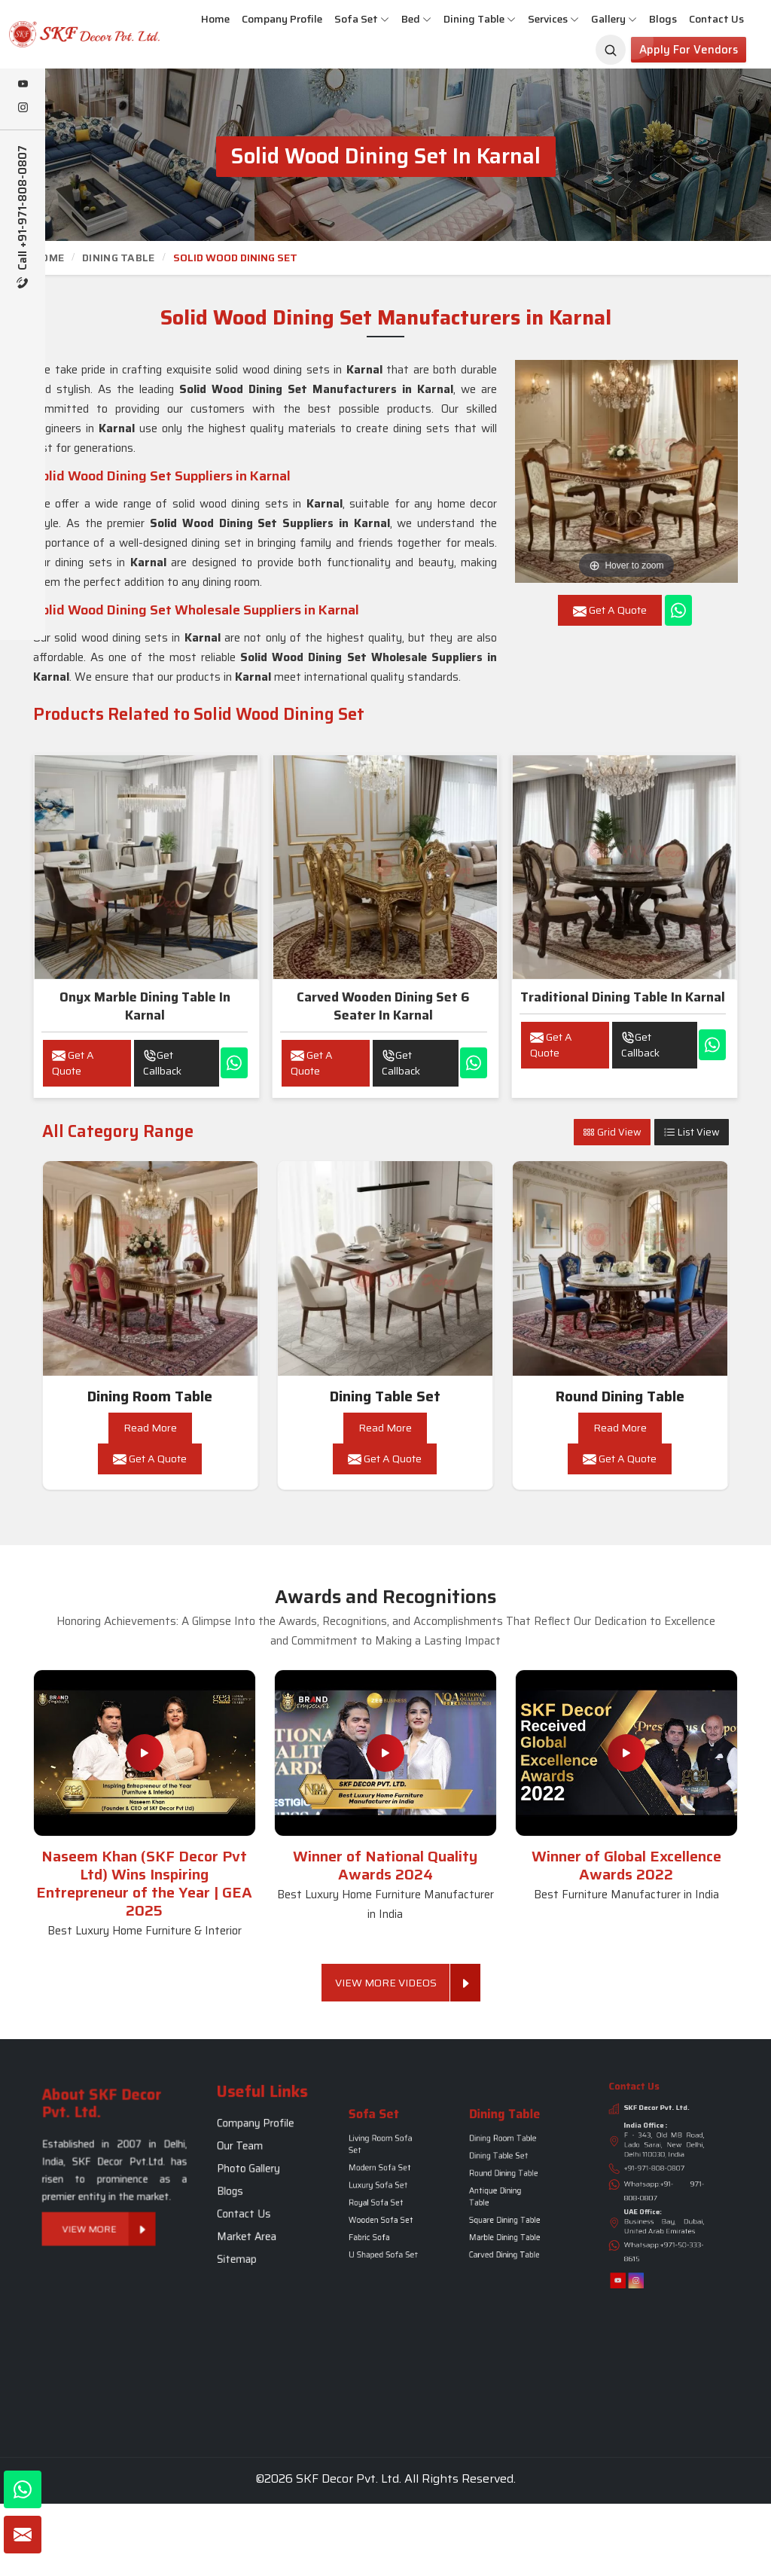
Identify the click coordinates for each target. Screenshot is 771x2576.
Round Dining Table (620, 1396)
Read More (150, 1427)
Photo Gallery (259, 2175)
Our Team (256, 2167)
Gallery (614, 19)
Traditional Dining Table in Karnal (622, 997)
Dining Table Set (385, 1396)
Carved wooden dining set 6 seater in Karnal (383, 1006)
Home (215, 19)
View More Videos (392, 1982)
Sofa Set (361, 19)
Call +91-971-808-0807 (23, 216)
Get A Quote (73, 1063)
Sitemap (256, 2205)
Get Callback (162, 1063)
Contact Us (716, 19)
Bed (416, 19)
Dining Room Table (149, 1396)
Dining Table (479, 19)
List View (691, 1132)
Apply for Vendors (688, 50)
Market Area (259, 2197)
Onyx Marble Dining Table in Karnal (144, 1006)
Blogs (663, 19)
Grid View (612, 1132)
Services (553, 19)
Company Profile (282, 19)
